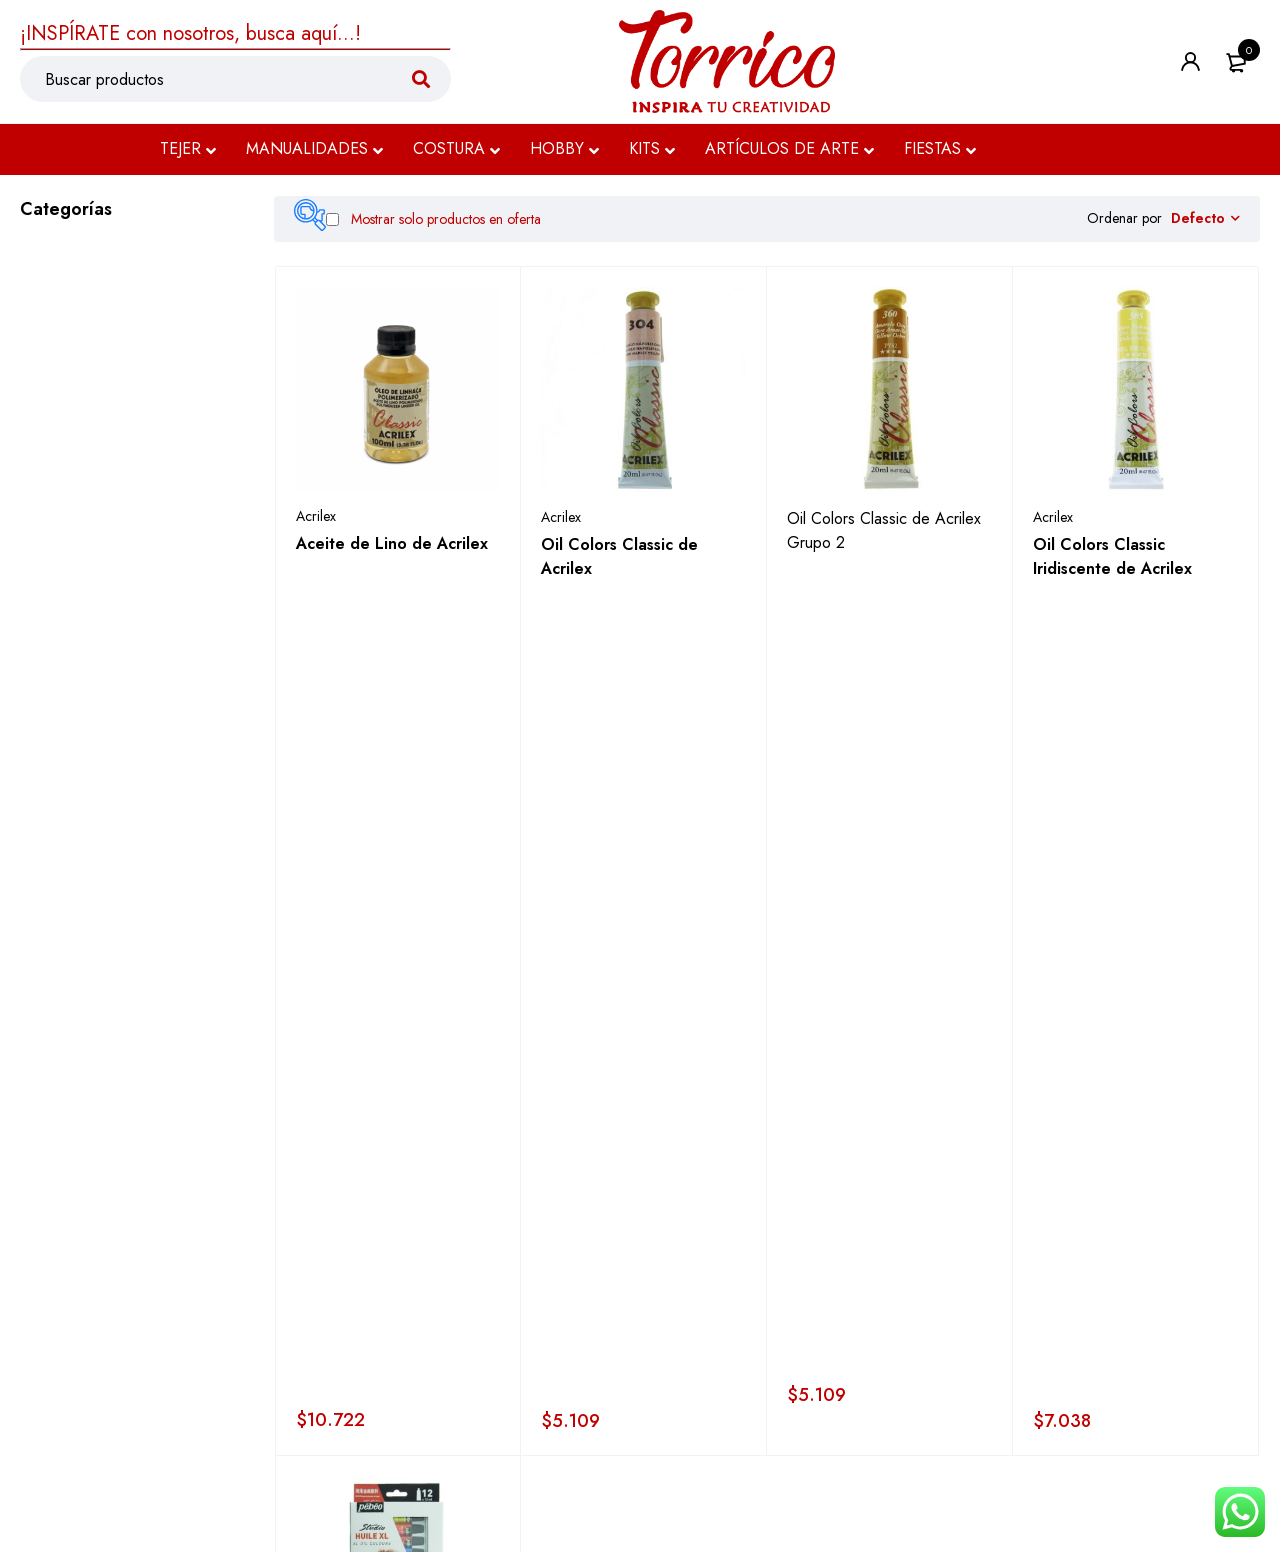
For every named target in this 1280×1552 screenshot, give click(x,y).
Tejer (39, 255)
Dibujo (62, 784)
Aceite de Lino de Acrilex (392, 550)
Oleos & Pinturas (103, 526)
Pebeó (314, 896)
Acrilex (316, 523)
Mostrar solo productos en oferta (433, 219)
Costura (51, 347)
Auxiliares (92, 682)
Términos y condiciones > (552, 1489)
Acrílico (86, 606)
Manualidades (75, 301)
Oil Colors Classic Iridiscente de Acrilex (1112, 563)
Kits (34, 439)
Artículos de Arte (91, 485)
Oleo (79, 568)
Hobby (47, 393)
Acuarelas (93, 644)
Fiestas (47, 831)
